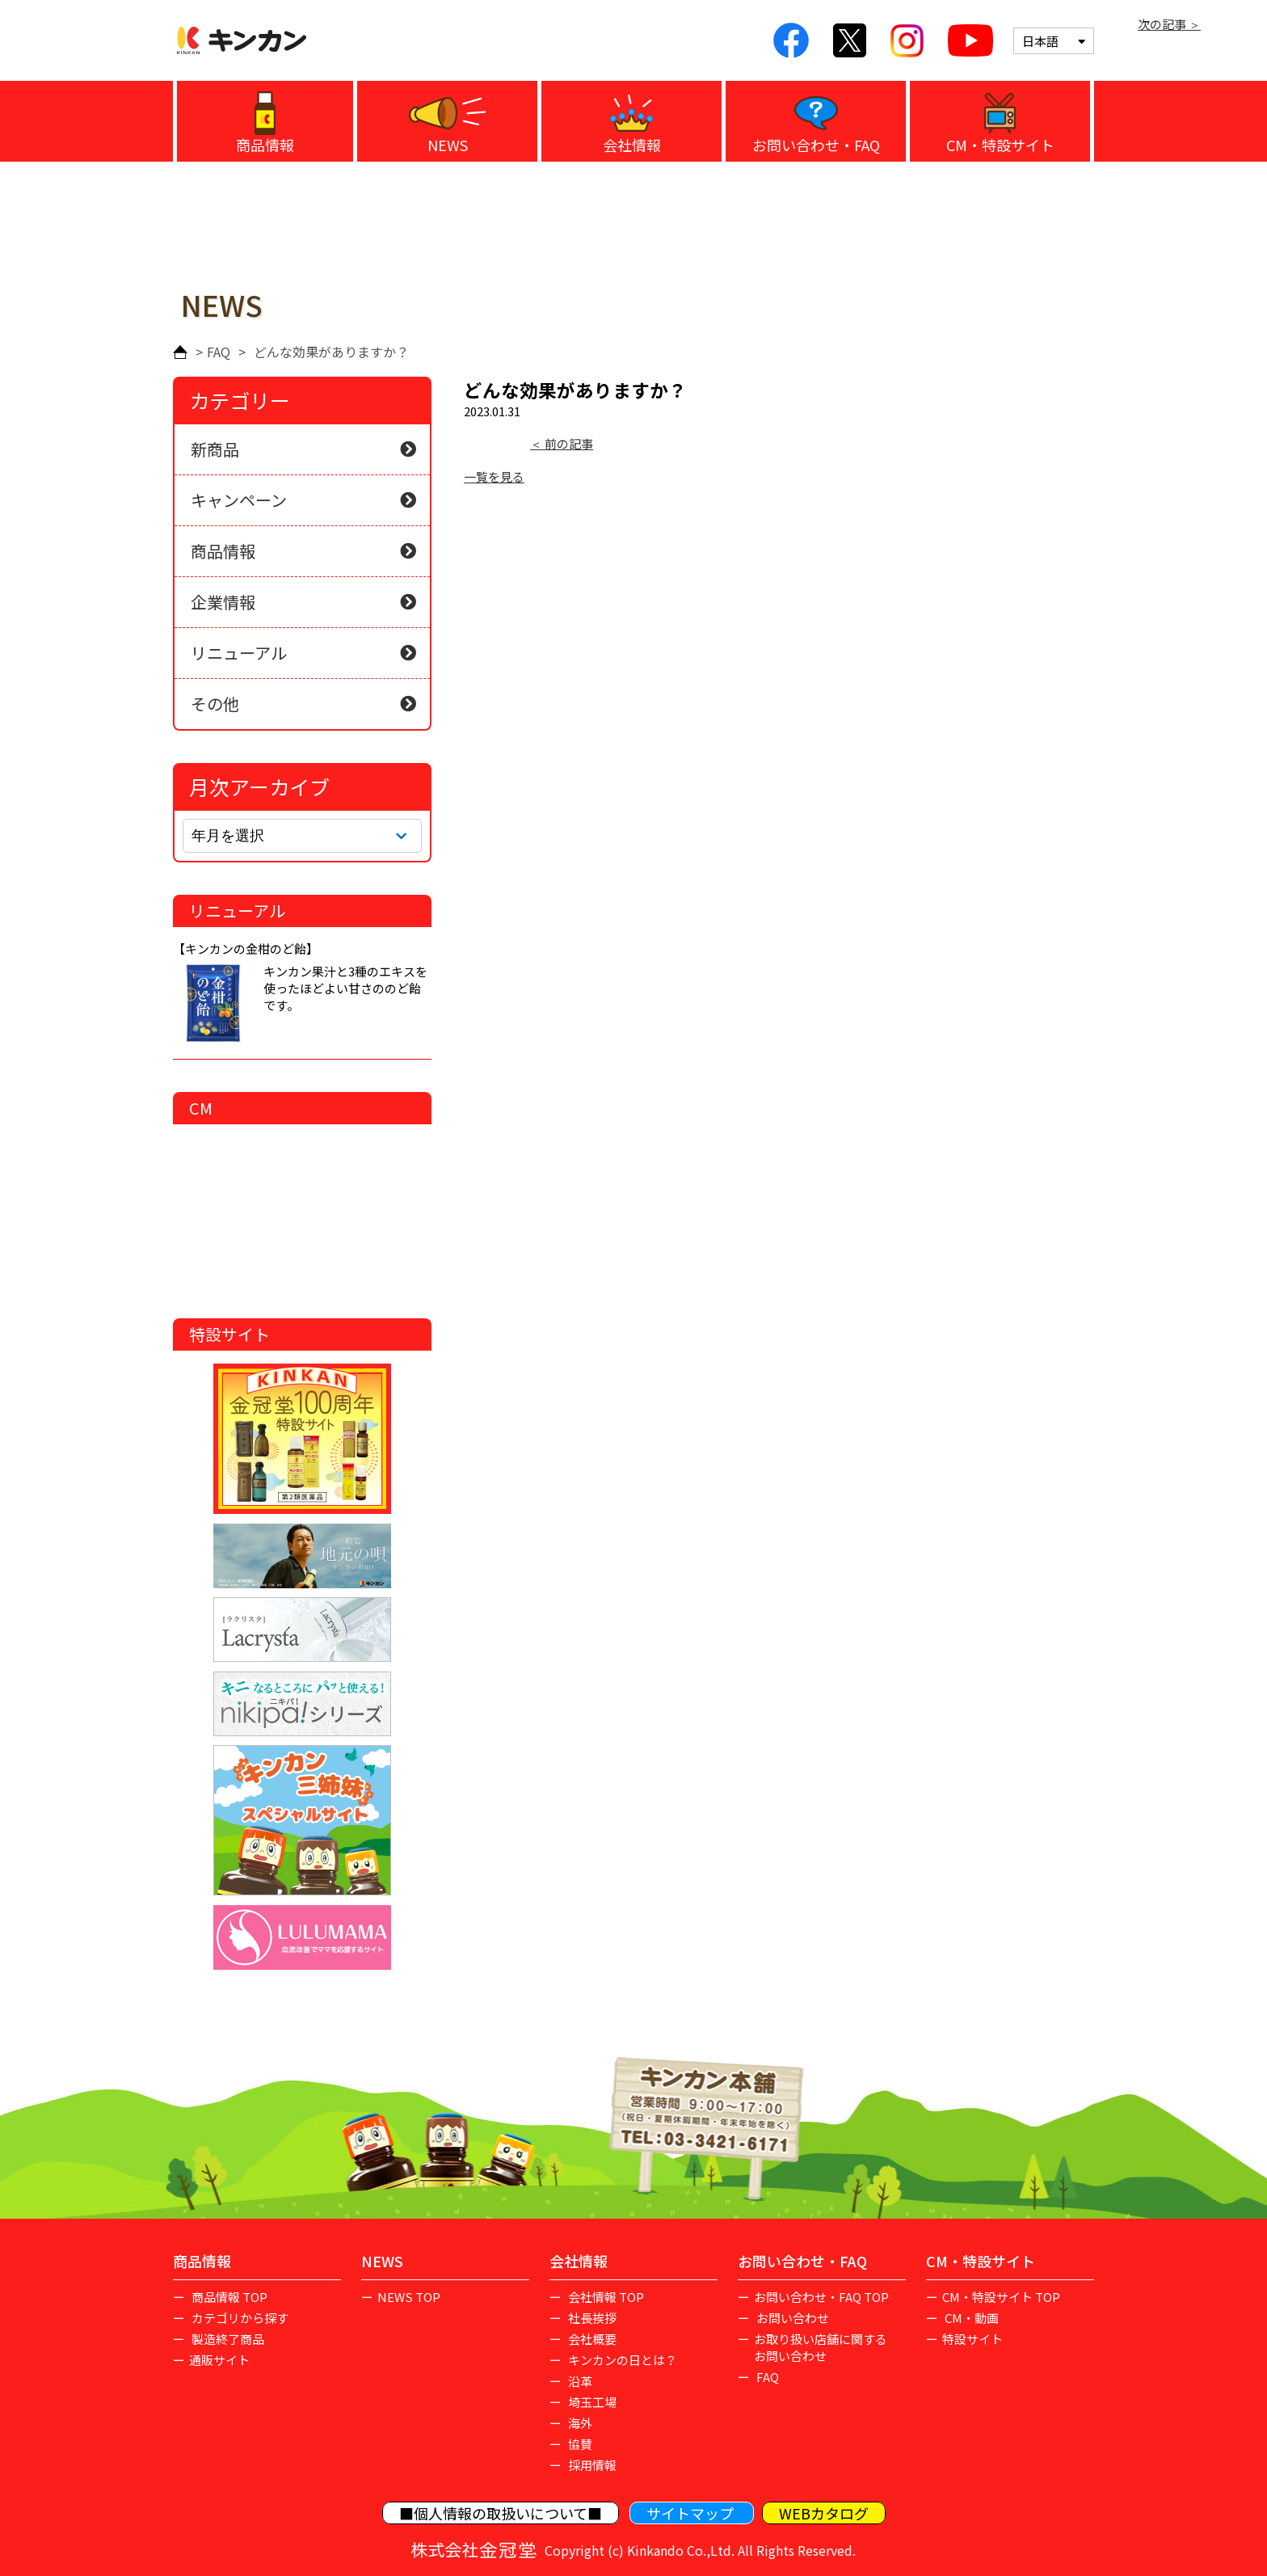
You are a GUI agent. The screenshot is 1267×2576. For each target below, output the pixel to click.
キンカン (241, 40)
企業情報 (223, 601)
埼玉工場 (591, 2401)
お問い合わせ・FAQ (816, 144)
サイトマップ (691, 2512)
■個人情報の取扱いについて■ (500, 2512)
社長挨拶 (591, 2317)
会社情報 (632, 144)
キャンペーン (239, 500)
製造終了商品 (226, 2338)
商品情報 (265, 144)
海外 (579, 2422)
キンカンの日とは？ (621, 2359)
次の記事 (1163, 23)
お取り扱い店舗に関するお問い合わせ (821, 2347)
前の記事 (567, 443)
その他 (215, 703)
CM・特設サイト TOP (1001, 2296)
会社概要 (591, 2338)
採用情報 (591, 2464)
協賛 (579, 2443)
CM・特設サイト (1000, 144)
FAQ (218, 352)
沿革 (579, 2380)
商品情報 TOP (228, 2296)
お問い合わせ (791, 2317)
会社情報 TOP (605, 2296)
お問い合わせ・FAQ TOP (821, 2296)
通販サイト (219, 2359)
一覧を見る (494, 476)
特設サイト (972, 2338)
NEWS (447, 144)
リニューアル (239, 652)
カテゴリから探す (238, 2317)
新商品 (215, 449)
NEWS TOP (408, 2296)
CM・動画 (970, 2317)
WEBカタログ (824, 2512)
